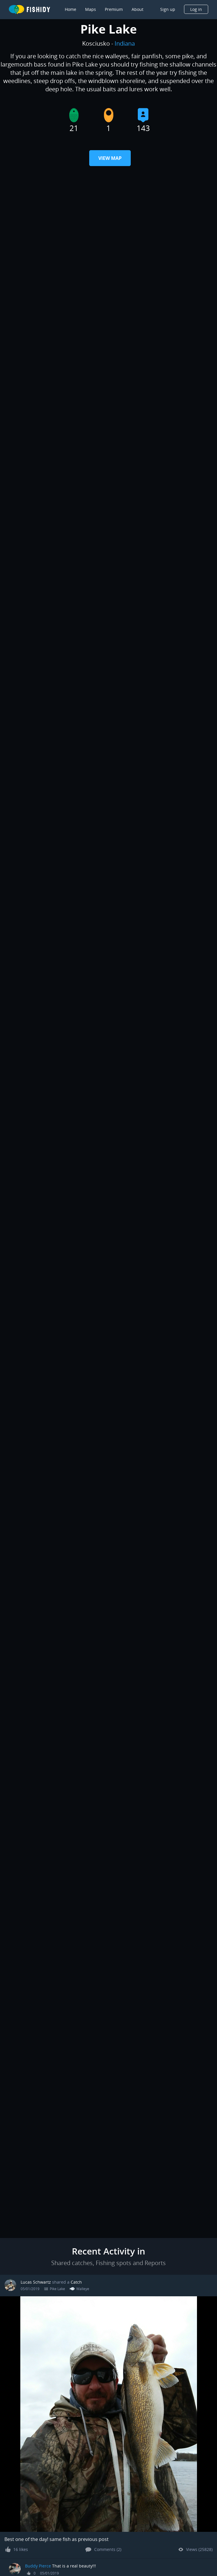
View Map (110, 158)
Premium (114, 9)
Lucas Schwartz (36, 2282)
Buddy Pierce (38, 2566)
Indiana (125, 43)
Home (70, 9)
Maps (90, 9)
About (137, 9)
